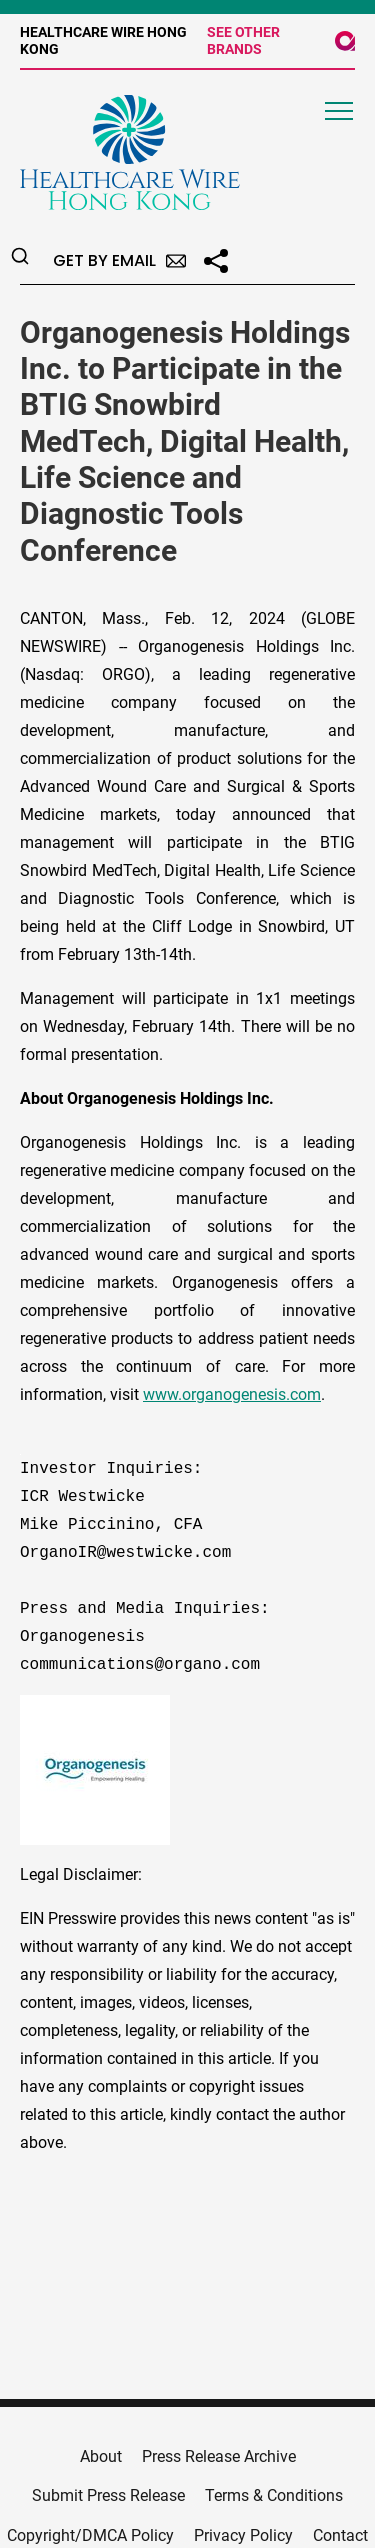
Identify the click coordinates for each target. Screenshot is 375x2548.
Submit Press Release (108, 2495)
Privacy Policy (243, 2535)
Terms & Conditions (274, 2495)
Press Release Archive (219, 2456)
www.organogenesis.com (232, 1394)
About (101, 2456)
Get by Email (119, 260)
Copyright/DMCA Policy (90, 2535)
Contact (340, 2535)
